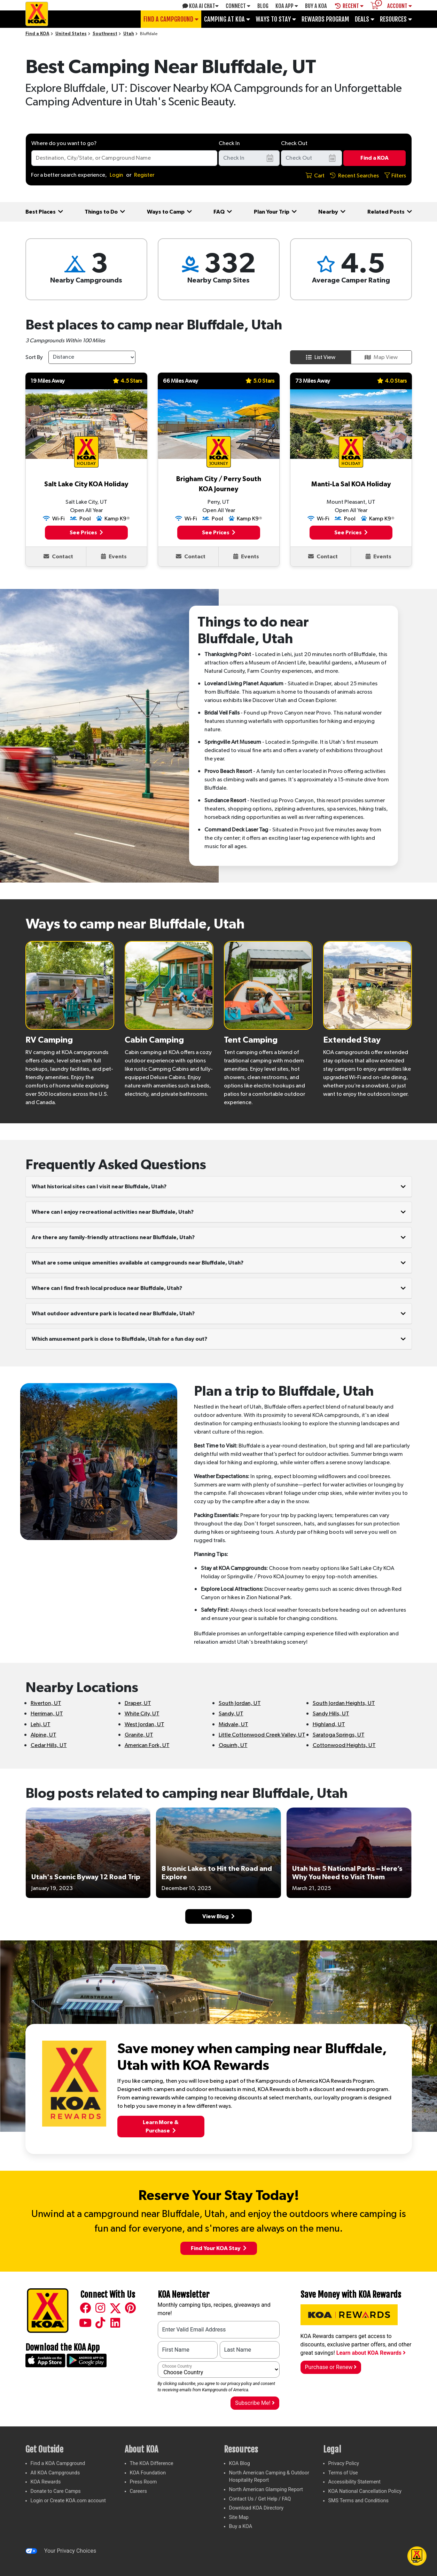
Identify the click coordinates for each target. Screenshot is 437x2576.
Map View (381, 357)
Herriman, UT (47, 1713)
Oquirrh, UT (233, 1745)
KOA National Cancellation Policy (364, 2491)
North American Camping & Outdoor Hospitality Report (269, 2476)
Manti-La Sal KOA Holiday (351, 484)
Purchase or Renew (331, 2367)
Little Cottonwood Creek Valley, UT (262, 1735)
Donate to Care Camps (56, 2491)
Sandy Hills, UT (331, 1713)
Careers (138, 2491)
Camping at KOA (227, 19)
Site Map (239, 2517)
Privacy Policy (343, 2463)
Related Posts (389, 212)
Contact (58, 556)
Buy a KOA (240, 2526)
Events (114, 556)
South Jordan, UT (240, 1703)
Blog (262, 5)
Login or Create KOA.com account (68, 2501)
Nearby (331, 212)
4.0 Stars (392, 381)
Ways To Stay (276, 19)
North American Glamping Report (266, 2490)
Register (144, 175)
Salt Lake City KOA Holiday (86, 484)
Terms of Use (343, 2473)
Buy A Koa (316, 5)
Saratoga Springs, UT (339, 1735)
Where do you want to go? (63, 143)
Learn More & (161, 2127)
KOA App (286, 5)
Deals (364, 19)
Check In (229, 143)
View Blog (218, 1916)
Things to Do (105, 212)
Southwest (105, 34)
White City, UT (142, 1713)
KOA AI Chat (200, 5)
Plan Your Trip (275, 212)
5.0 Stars (259, 381)
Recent (349, 5)
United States (71, 34)
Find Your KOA (219, 2248)
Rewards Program (325, 19)
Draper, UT (138, 1703)
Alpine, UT (43, 1735)
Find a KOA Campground (58, 2463)
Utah (128, 34)
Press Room (143, 2482)
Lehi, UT (40, 1724)
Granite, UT (139, 1735)
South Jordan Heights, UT (344, 1703)
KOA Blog (239, 2463)
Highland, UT (329, 1724)
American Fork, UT (147, 1745)
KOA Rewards (46, 2482)
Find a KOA (37, 34)
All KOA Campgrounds (55, 2473)
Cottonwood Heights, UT (344, 1745)
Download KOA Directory (256, 2508)
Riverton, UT (46, 1703)
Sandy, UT (231, 1713)
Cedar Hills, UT (49, 1745)
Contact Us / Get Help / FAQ (260, 2499)
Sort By (34, 357)
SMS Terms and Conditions (358, 2501)
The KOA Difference (151, 2463)
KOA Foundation (148, 2473)
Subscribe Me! (254, 2403)
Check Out (294, 143)
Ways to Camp (169, 212)
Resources (396, 19)
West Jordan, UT (144, 1724)
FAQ (222, 212)
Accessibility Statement (354, 2482)
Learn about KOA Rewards (371, 2353)
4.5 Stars (127, 381)
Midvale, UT (233, 1724)
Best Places (44, 212)
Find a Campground (170, 19)
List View (320, 357)
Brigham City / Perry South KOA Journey (218, 484)
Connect (238, 5)
